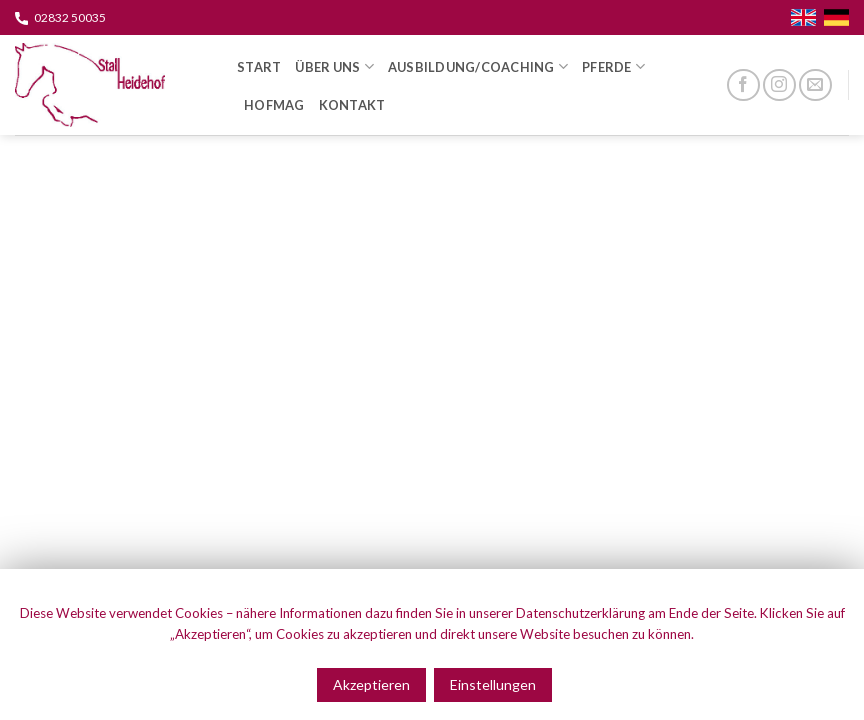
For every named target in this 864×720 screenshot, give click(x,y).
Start (259, 67)
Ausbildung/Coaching (478, 66)
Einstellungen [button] (493, 684)
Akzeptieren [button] (371, 684)
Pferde (613, 66)
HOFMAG (274, 105)
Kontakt (352, 105)
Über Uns (334, 66)
